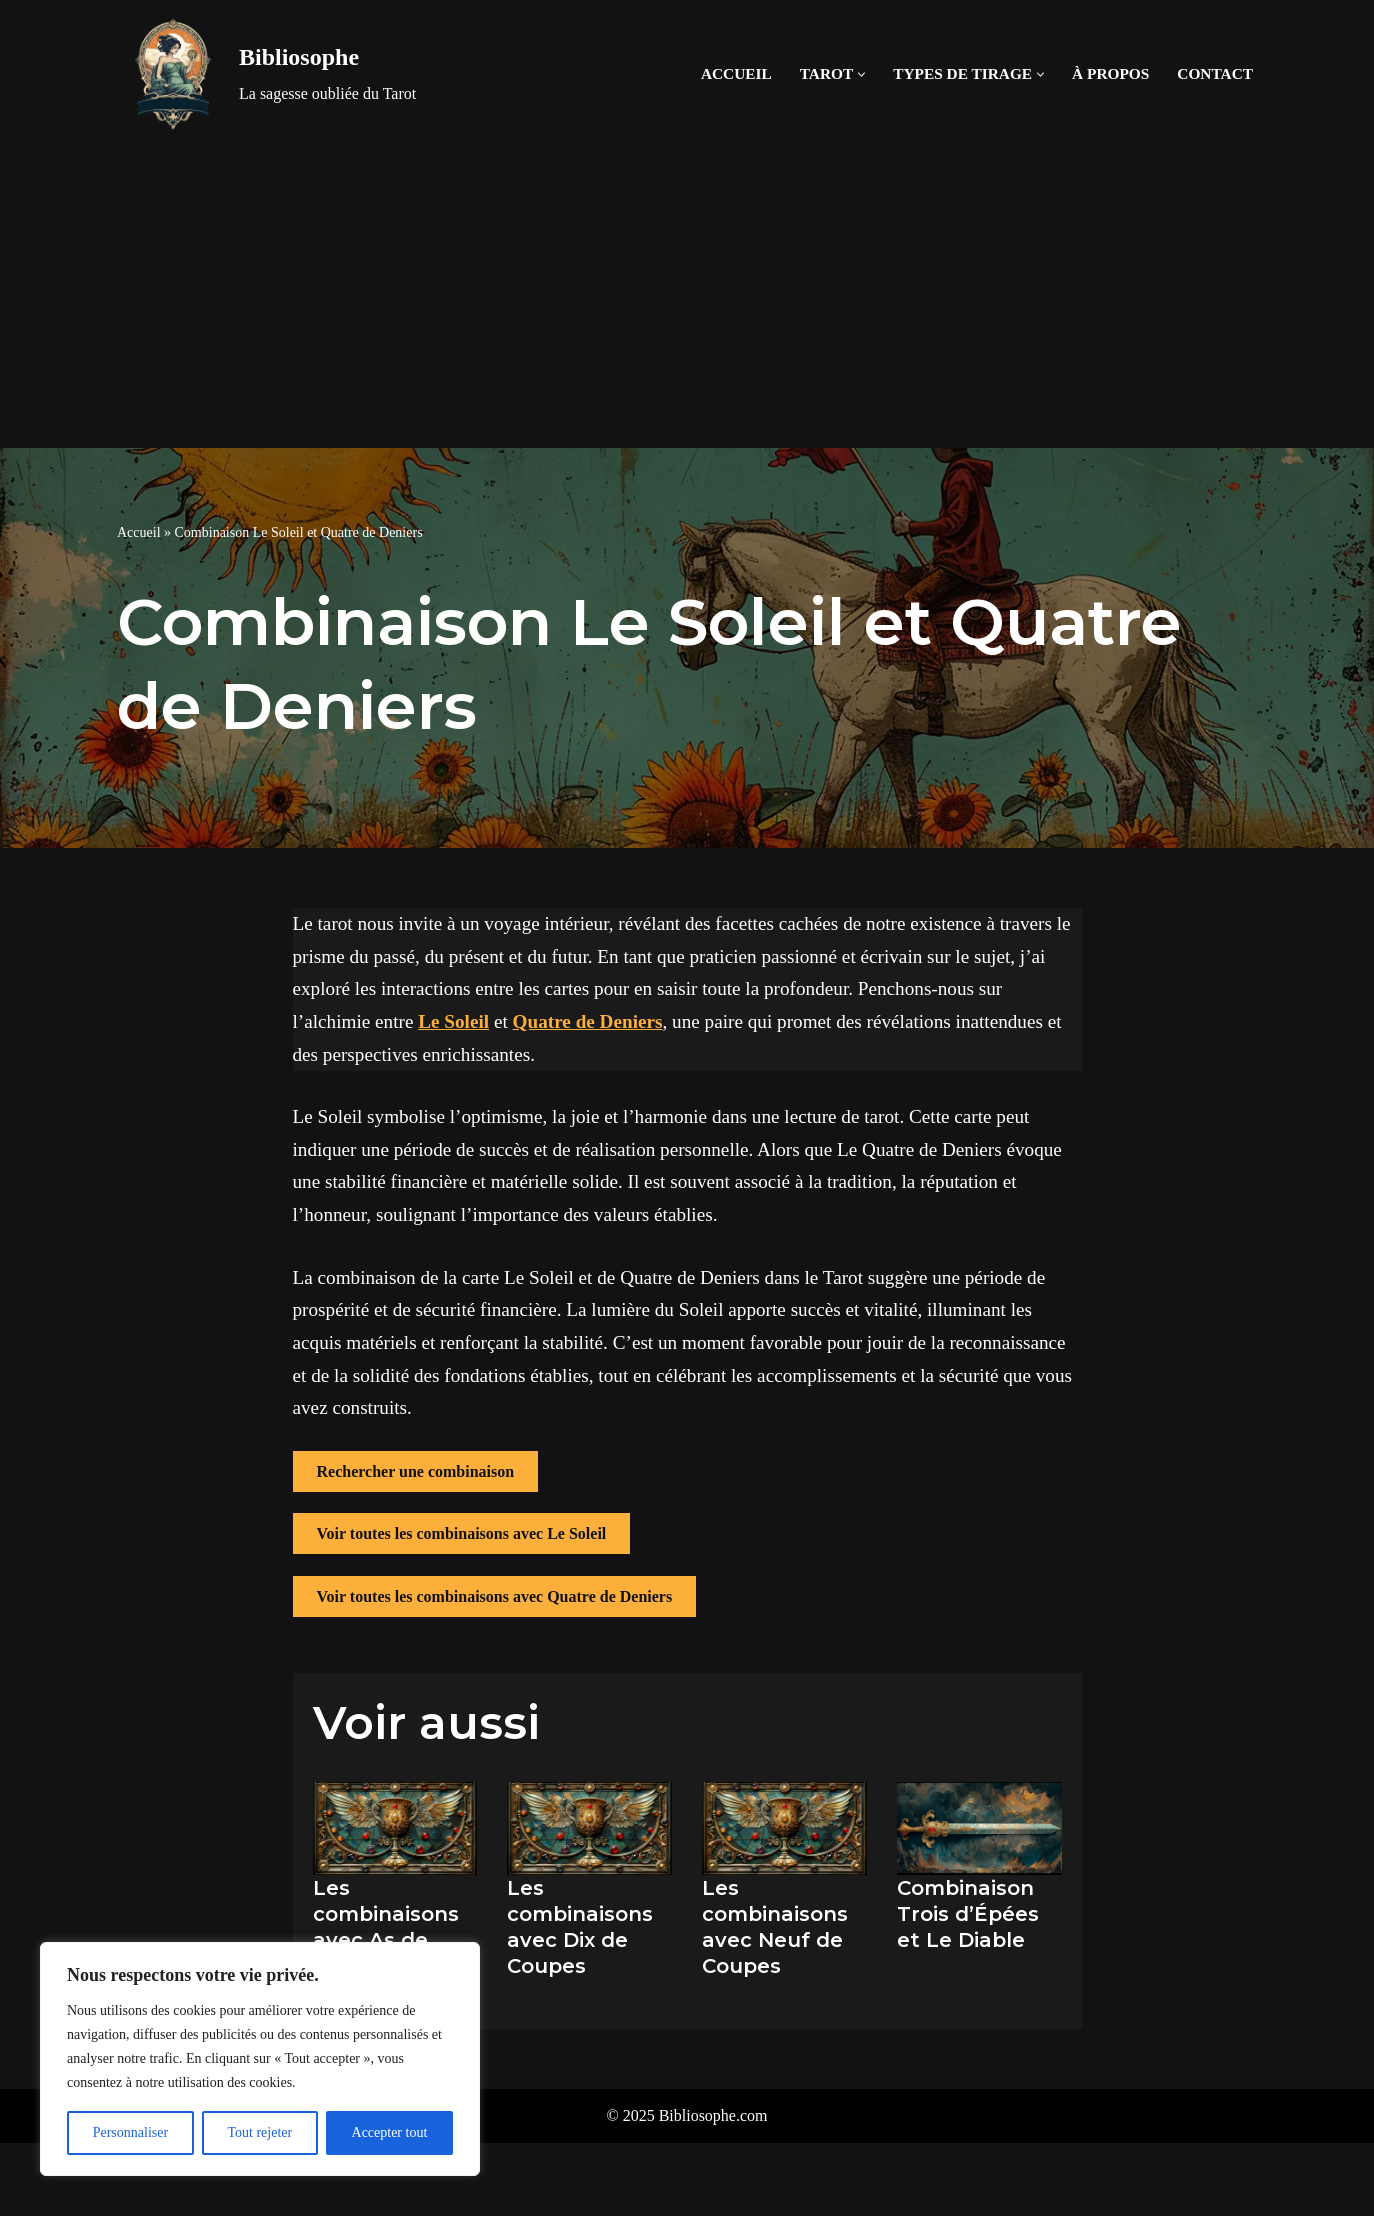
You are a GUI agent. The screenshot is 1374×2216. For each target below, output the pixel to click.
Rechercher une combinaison (416, 1471)
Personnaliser (130, 2132)
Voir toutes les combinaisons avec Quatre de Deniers (495, 1596)
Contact (1215, 73)
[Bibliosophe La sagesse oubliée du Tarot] (266, 74)
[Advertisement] (687, 298)
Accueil (736, 73)
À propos (1110, 73)
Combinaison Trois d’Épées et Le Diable (968, 1914)
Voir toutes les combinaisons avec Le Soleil (462, 1533)
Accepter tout (390, 2132)
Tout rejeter (259, 2132)
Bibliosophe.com (713, 2115)
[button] (861, 74)
